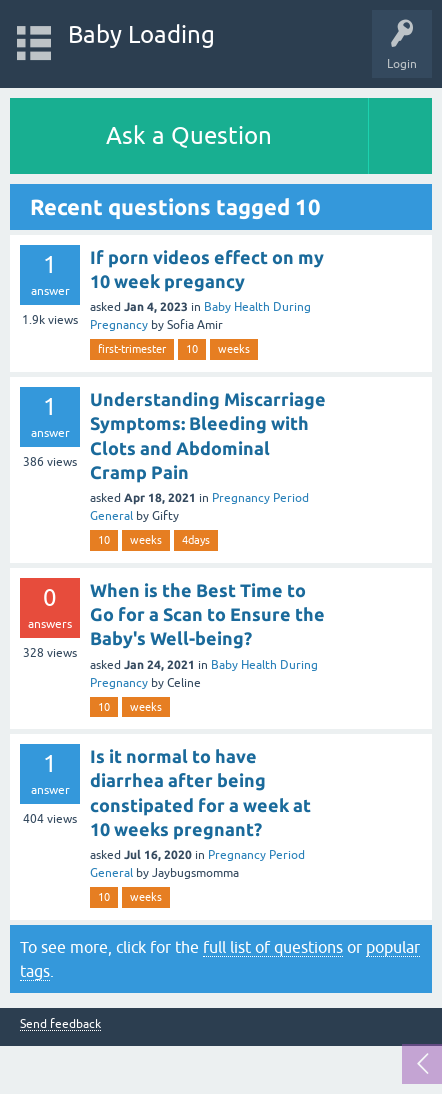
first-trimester (132, 349)
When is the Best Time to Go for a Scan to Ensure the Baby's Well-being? (207, 614)
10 (192, 349)
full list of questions (273, 947)
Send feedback (60, 1024)
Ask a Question (189, 135)
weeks (234, 349)
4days (196, 540)
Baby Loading (141, 34)
